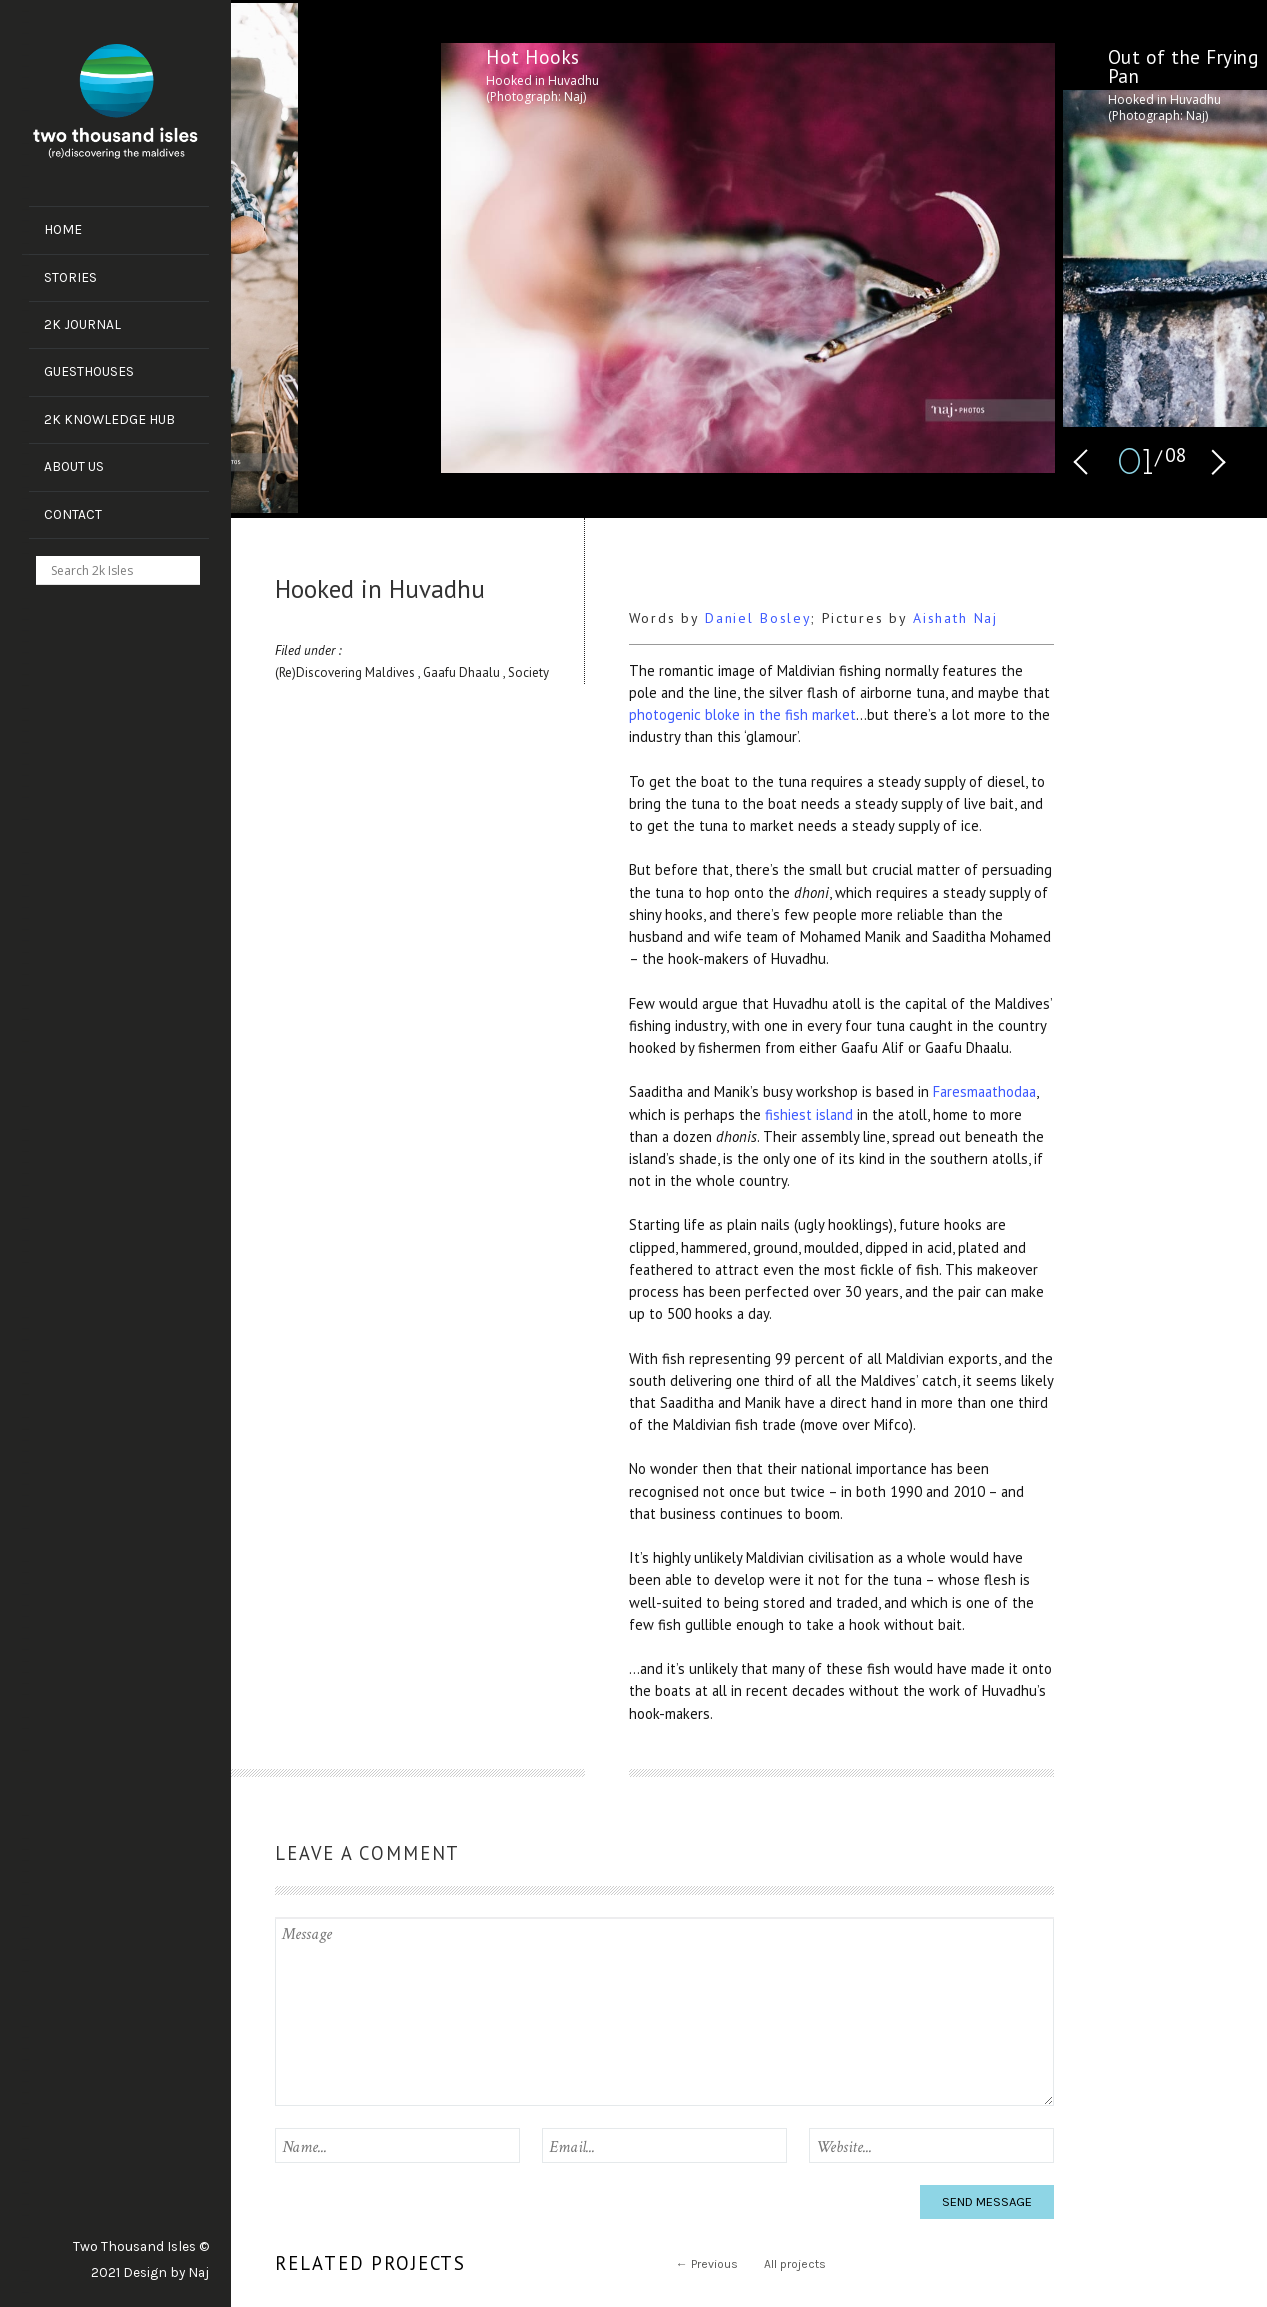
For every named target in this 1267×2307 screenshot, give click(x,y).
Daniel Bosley (758, 618)
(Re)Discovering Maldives (346, 672)
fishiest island (809, 1114)
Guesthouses (89, 371)
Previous (707, 2264)
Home (63, 229)
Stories (70, 277)
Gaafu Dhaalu (463, 672)
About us (74, 466)
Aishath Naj (955, 618)
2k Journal (82, 324)
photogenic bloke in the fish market (742, 714)
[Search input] (127, 570)
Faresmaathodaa (984, 1091)
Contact (73, 514)
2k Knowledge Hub (109, 419)
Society (528, 672)
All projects (795, 2264)
